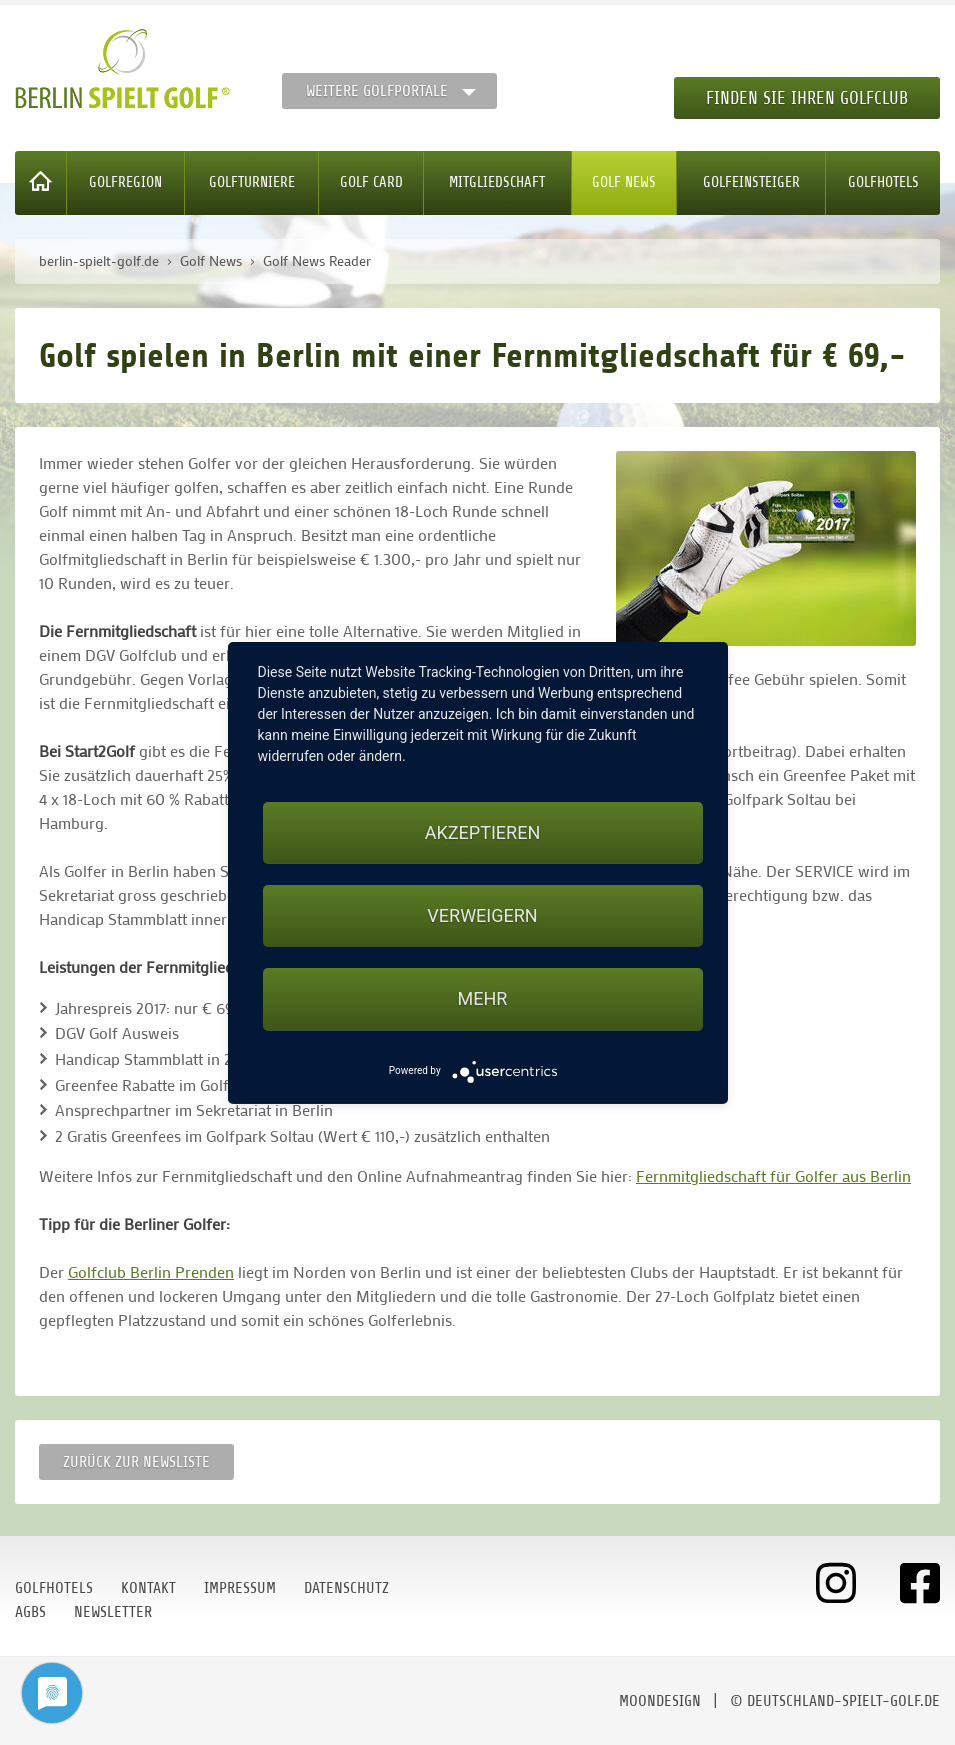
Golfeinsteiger (751, 182)
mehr (483, 998)
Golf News (624, 182)
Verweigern (482, 915)
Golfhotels (883, 182)
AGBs (30, 1612)
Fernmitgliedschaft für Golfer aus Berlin (773, 1175)
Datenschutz (346, 1588)
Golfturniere (252, 182)
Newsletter (113, 1612)
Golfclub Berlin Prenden (151, 1271)
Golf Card (371, 182)
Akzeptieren (482, 832)
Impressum (240, 1588)
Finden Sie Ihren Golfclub (807, 98)
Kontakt (148, 1588)
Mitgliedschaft (497, 182)
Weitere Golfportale (377, 91)
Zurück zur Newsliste (136, 1462)
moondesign (660, 1701)
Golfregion (125, 182)
